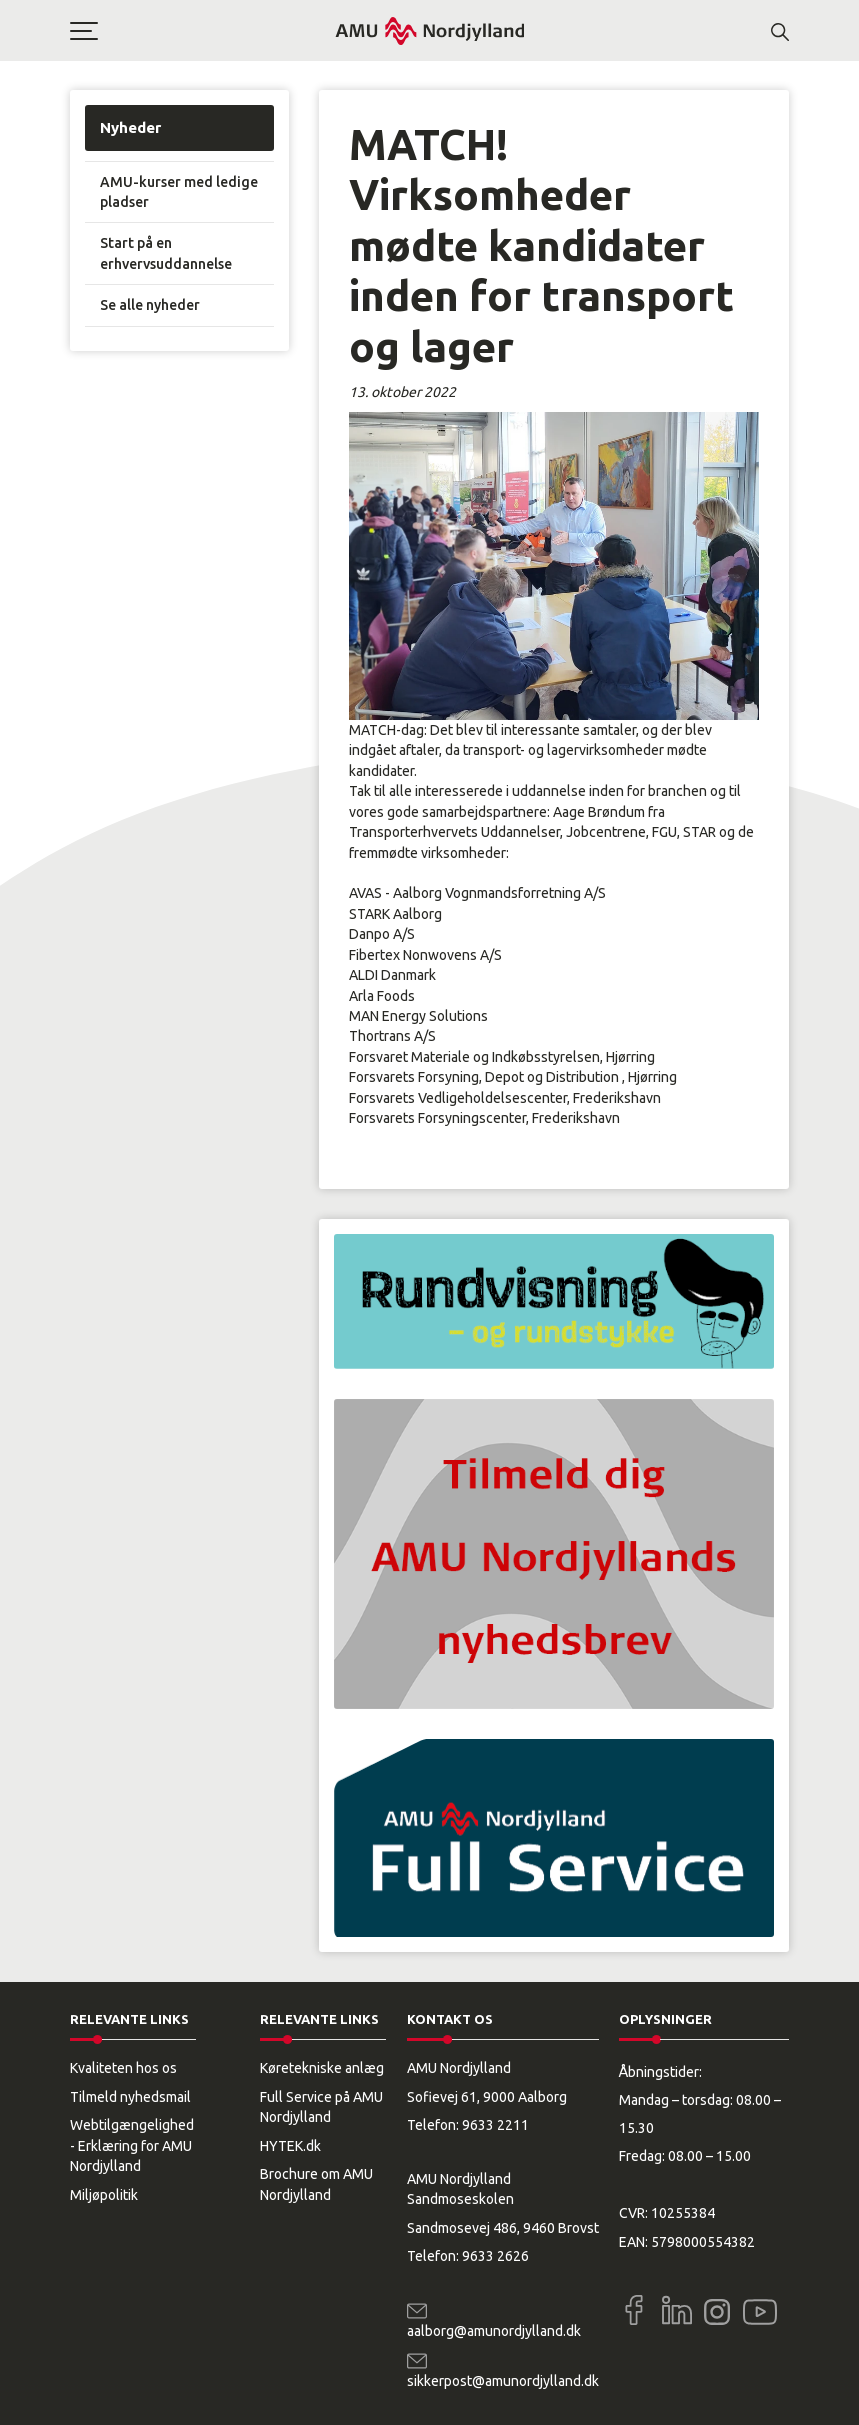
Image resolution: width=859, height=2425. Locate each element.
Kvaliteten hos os (123, 2068)
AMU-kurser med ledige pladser (179, 192)
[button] (202, 31)
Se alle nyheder (150, 305)
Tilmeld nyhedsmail (130, 2097)
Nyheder (130, 127)
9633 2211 (495, 2125)
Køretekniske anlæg (322, 2068)
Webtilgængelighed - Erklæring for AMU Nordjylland (132, 2145)
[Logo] (430, 30)
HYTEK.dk (290, 2146)
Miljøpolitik (104, 2195)
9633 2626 (495, 2256)
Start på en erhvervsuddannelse (166, 253)
